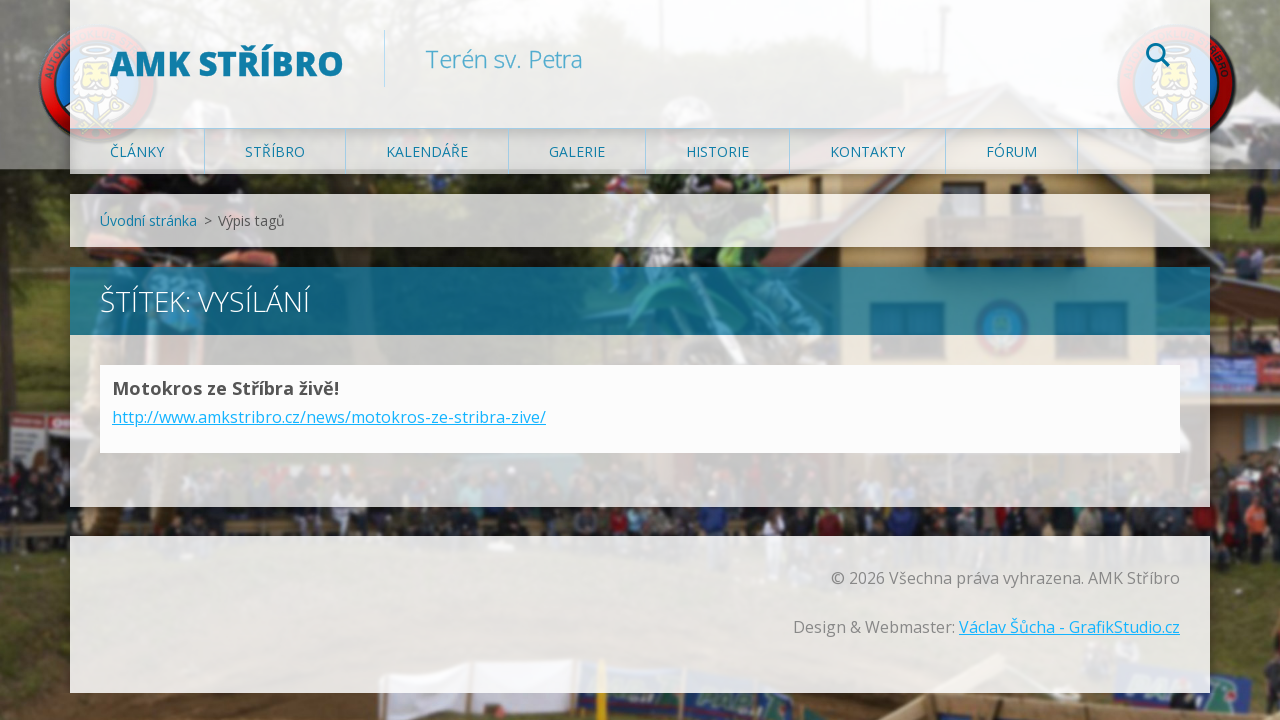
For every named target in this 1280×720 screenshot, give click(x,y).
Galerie (577, 151)
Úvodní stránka (148, 220)
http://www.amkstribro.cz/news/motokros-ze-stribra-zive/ (329, 417)
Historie (717, 151)
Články (137, 151)
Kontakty (867, 151)
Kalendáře (427, 151)
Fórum (1011, 151)
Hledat (1158, 58)
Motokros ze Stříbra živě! (225, 388)
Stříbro (275, 151)
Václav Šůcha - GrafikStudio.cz (1069, 627)
